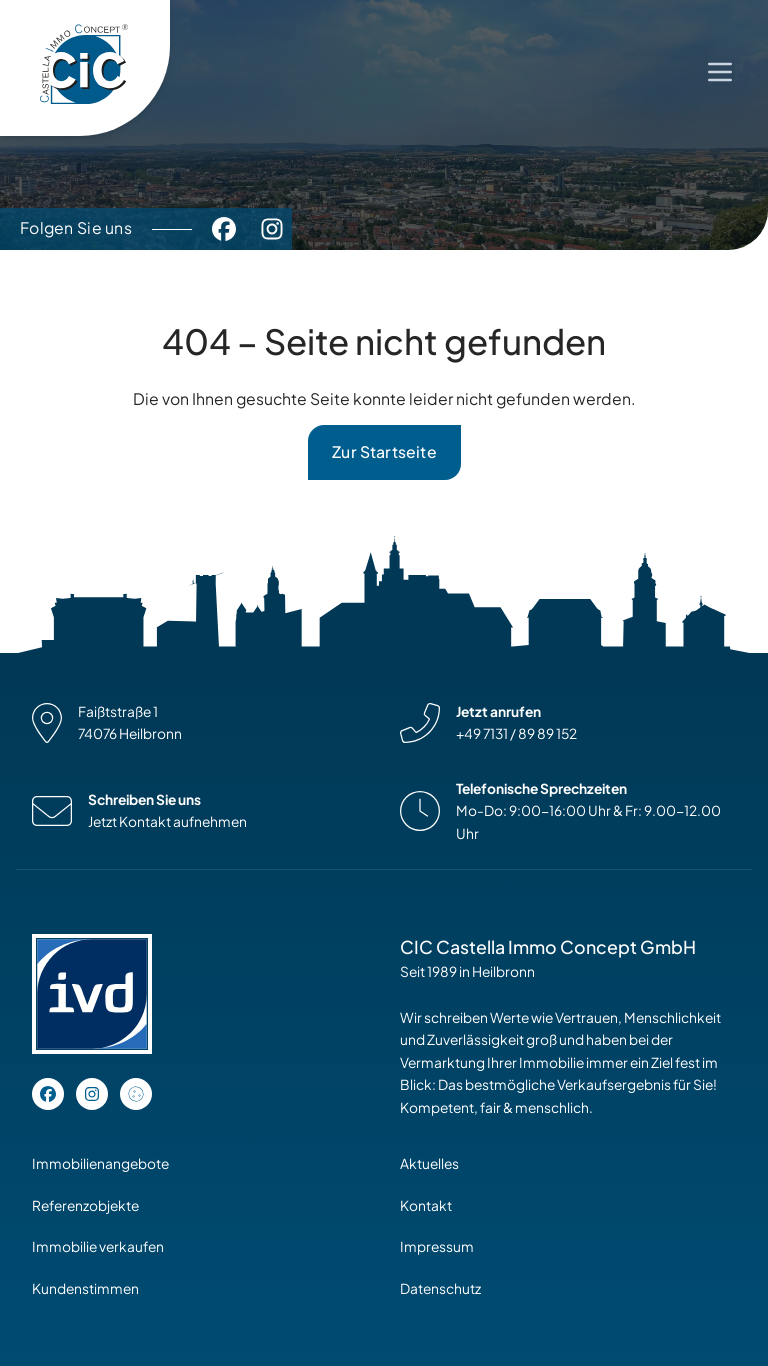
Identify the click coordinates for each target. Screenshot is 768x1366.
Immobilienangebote (100, 1163)
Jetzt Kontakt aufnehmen (167, 821)
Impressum (437, 1246)
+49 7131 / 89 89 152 (516, 733)
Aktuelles (429, 1163)
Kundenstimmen (85, 1288)
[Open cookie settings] (136, 1094)
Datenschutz (440, 1288)
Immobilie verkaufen (98, 1246)
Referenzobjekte (85, 1205)
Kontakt (426, 1205)
